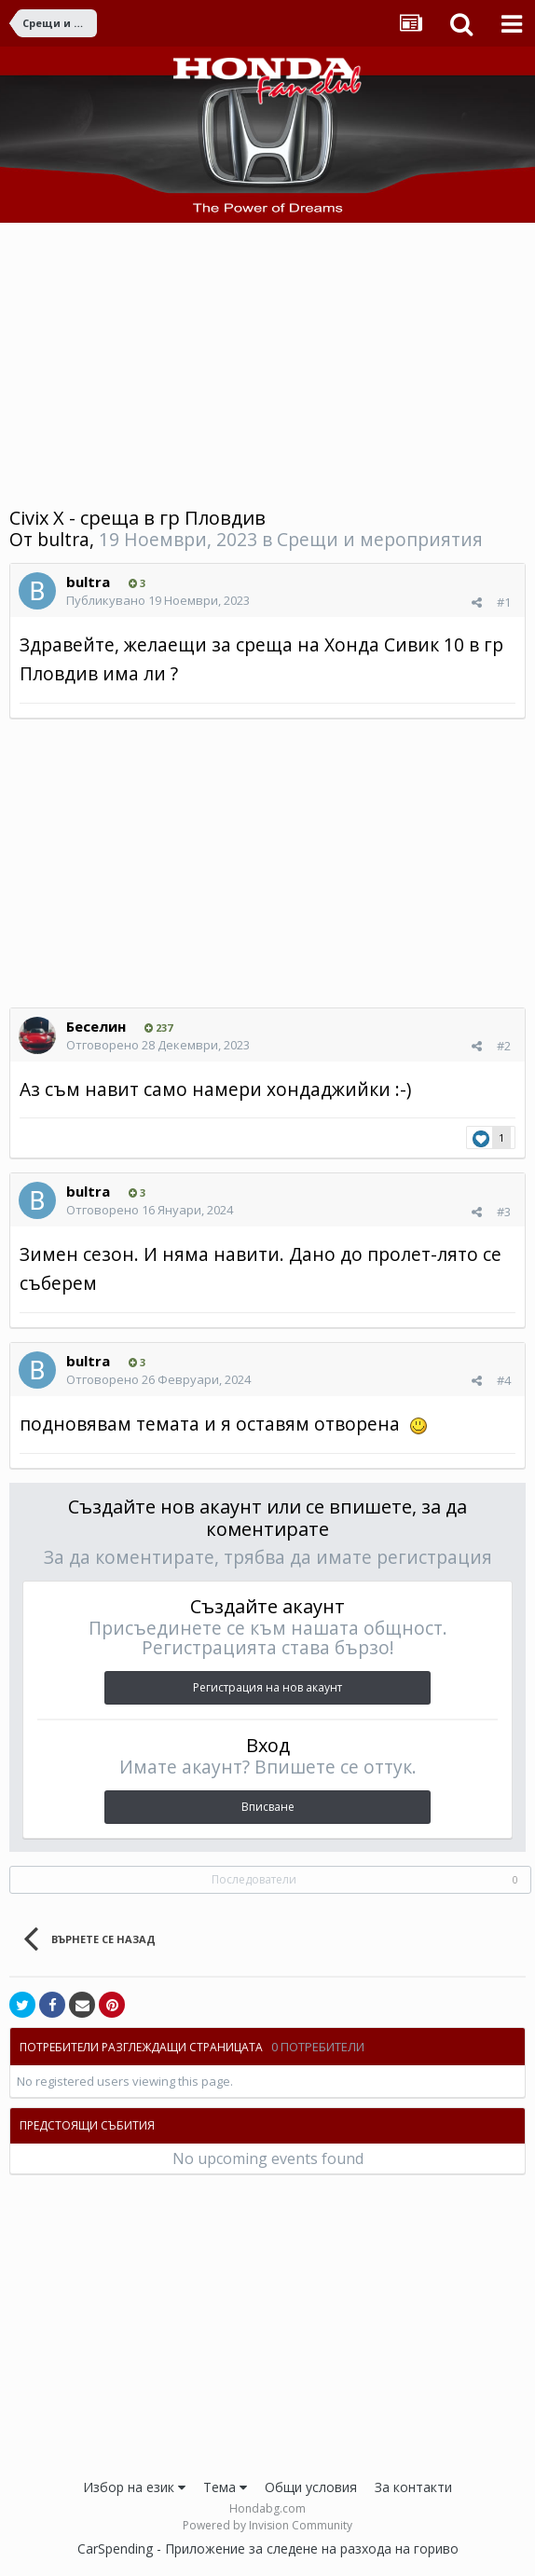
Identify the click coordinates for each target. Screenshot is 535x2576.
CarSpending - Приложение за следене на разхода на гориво (268, 2548)
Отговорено (158, 1044)
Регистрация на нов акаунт (267, 1687)
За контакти (413, 2487)
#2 (504, 1045)
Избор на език (134, 2487)
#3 (504, 1211)
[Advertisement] (267, 362)
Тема (225, 2487)
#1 (504, 602)
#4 (504, 1380)
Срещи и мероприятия (380, 539)
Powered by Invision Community (267, 2525)
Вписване (268, 1807)
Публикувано (158, 600)
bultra (63, 539)
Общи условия (311, 2487)
